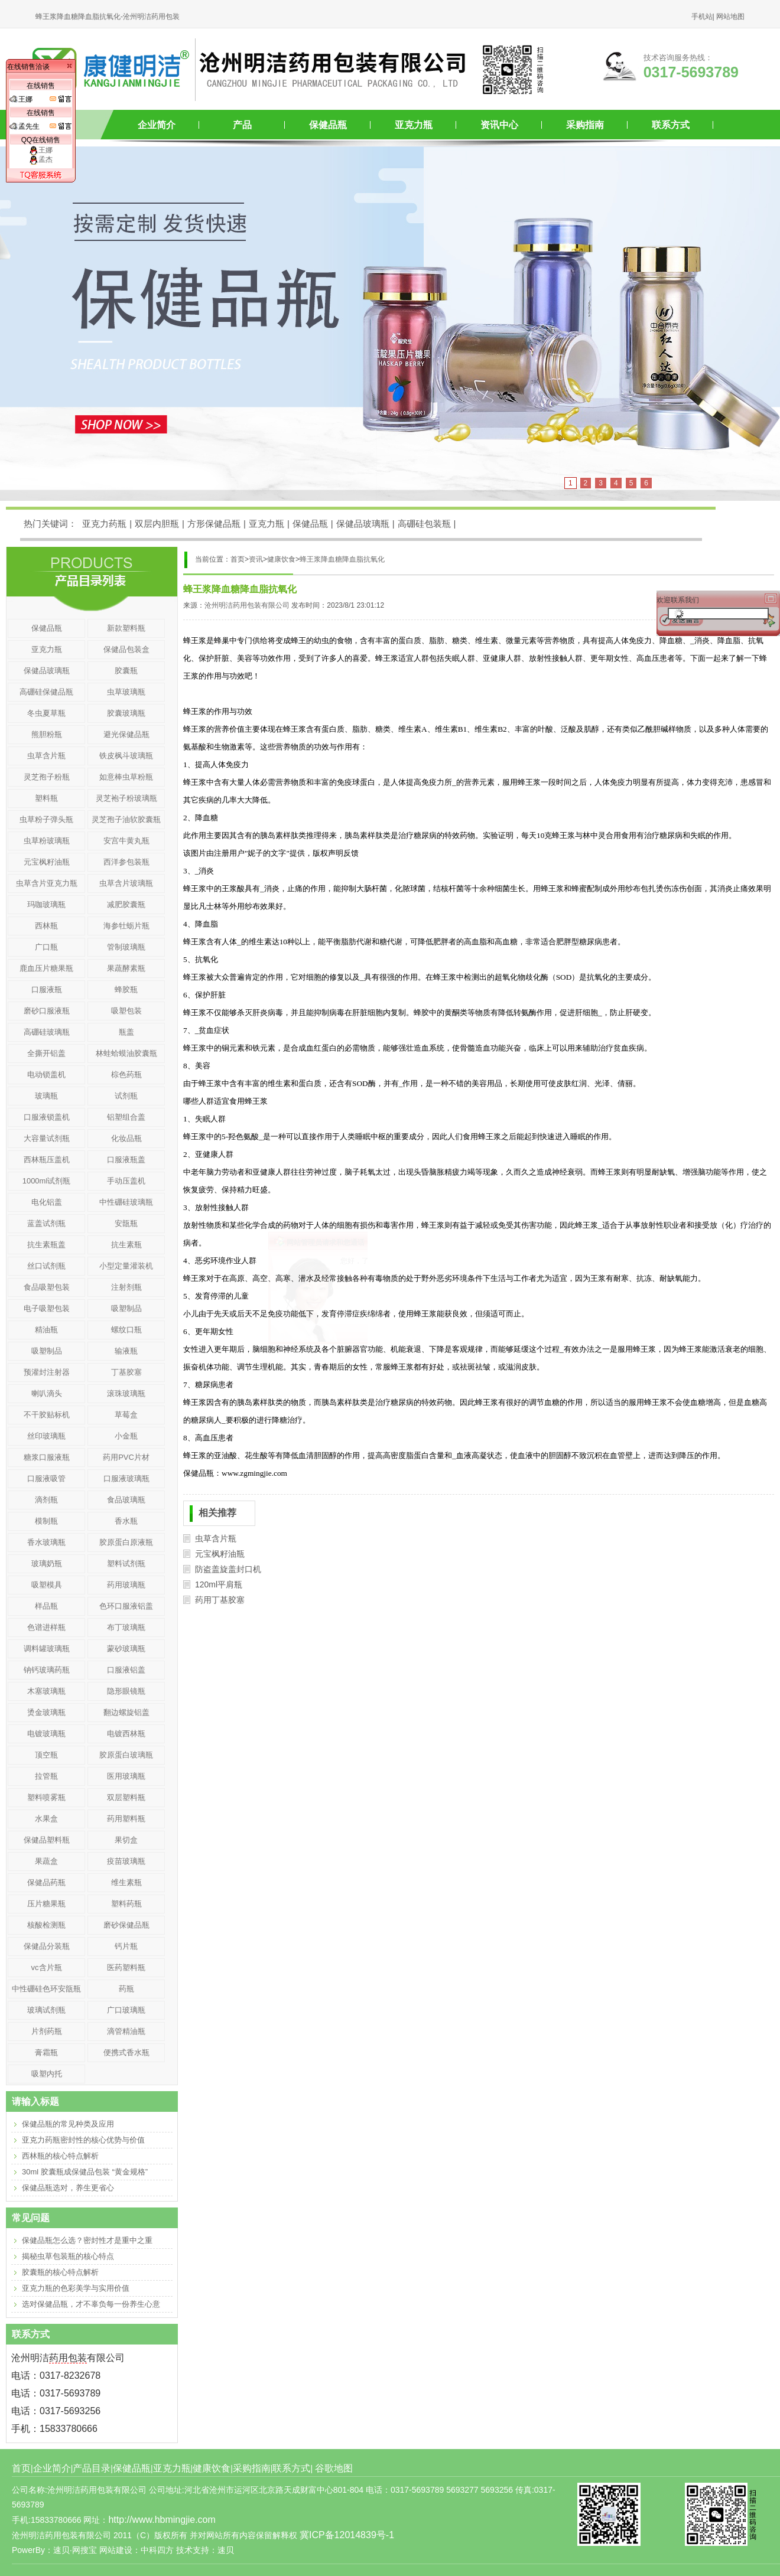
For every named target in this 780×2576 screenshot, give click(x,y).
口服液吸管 (46, 1478)
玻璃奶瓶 (46, 1563)
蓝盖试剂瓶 (46, 1223)
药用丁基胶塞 (220, 1600)
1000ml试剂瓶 (46, 1180)
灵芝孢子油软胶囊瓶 (126, 819)
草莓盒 (126, 1414)
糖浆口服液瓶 (47, 1457)
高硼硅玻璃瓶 (47, 1032)
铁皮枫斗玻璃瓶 (126, 755)
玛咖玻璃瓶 (46, 904)
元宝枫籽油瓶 (220, 1553)
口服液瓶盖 (126, 1159)
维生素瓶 (126, 1882)
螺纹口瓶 (126, 1329)
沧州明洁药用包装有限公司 (247, 605)
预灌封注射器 (47, 1372)
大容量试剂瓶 (47, 1138)
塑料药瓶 (126, 1903)
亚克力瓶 (414, 125)
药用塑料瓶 (126, 1818)
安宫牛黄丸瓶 (126, 840)
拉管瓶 (46, 1776)
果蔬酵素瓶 (126, 968)
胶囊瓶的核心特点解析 (60, 2272)
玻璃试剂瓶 (46, 2010)
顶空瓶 (46, 1754)
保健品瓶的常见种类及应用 (68, 2124)
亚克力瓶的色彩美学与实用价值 (75, 2288)
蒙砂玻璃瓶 (126, 1648)
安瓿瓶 (126, 1223)
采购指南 (585, 125)
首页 (21, 2468)
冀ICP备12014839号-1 (347, 2535)
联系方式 (671, 125)
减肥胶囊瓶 (126, 904)
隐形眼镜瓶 (126, 1691)
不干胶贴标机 (47, 1414)
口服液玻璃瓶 (126, 1478)
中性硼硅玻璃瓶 (126, 1202)
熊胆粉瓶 (46, 734)
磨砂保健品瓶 (126, 1924)
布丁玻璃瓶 (126, 1627)
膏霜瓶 (46, 2052)
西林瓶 (46, 925)
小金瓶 (126, 1436)
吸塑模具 (46, 1584)
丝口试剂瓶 (46, 1265)
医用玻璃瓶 (126, 1776)
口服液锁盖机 (47, 1117)
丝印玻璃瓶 (46, 1436)
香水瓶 (126, 1521)
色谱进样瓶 (46, 1627)
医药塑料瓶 (126, 1967)
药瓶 (126, 1988)
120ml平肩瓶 (218, 1584)
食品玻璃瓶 (126, 1499)
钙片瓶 (126, 1946)
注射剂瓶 (126, 1287)
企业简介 (157, 125)
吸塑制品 (126, 1308)
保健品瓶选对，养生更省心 (68, 2187)
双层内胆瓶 (157, 524)
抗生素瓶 (126, 1244)
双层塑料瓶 (126, 1797)
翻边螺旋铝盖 (126, 1712)
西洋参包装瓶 (126, 861)
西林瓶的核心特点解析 (60, 2155)
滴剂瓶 (46, 1499)
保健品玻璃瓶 (362, 524)
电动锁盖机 (46, 1074)
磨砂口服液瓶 (47, 1010)
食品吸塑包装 (47, 1287)
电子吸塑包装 (47, 1308)
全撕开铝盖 (46, 1053)
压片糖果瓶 (46, 1903)
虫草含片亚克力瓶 (46, 883)
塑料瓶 (46, 798)
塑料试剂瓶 (126, 1563)
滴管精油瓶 (126, 2031)
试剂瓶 (126, 1095)
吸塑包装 (126, 1010)
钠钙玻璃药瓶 (47, 1669)
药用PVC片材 (126, 1457)
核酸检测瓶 (46, 1924)
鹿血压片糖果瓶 (46, 968)
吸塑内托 (46, 2073)
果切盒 (126, 1839)
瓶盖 (126, 1032)
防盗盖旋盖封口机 (228, 1569)
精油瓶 (46, 1329)
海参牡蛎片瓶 (126, 925)
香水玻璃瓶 (46, 1542)
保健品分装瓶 (47, 1946)
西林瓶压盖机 (47, 1159)
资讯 (256, 559)
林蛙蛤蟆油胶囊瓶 (126, 1053)
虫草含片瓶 (215, 1538)
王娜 (41, 150)
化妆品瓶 (126, 1138)
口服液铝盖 (126, 1669)
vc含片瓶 (46, 1967)
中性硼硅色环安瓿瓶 (46, 1988)
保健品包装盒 (126, 649)
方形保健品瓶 (213, 524)
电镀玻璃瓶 (46, 1733)
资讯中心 (499, 125)
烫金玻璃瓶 (46, 1712)
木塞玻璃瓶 (46, 1691)
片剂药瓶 (46, 2031)
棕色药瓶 (126, 1074)
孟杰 (41, 159)
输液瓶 (126, 1350)
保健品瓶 (328, 125)
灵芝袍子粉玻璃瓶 (126, 798)
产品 (242, 125)
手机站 (702, 16)
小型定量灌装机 (126, 1265)
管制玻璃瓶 (126, 947)
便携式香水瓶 (126, 2052)
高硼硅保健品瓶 (46, 691)
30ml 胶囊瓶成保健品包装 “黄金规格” (85, 2171)
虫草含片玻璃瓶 (126, 883)
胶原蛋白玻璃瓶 (126, 1754)
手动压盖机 (126, 1180)
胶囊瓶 (126, 670)
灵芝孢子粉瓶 (47, 776)
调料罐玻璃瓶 (47, 1648)
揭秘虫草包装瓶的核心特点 (68, 2256)
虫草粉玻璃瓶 (47, 840)
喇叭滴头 (46, 1393)
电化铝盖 (46, 1202)
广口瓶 (46, 947)
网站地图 (730, 16)
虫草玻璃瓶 (126, 691)
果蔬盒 (46, 1861)
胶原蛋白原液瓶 (126, 1542)
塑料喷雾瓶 (46, 1797)
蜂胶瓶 (126, 989)
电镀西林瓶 (126, 1733)
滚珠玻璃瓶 (126, 1393)
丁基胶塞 (126, 1372)
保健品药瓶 (46, 1882)
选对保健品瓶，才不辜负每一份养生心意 (91, 2304)
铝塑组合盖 (126, 1117)
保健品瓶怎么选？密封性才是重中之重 (87, 2240)
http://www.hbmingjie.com (161, 2520)
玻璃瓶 (46, 1095)
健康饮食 (281, 559)
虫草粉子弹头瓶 (46, 819)
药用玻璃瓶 (126, 1584)
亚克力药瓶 (104, 524)
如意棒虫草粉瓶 (126, 776)
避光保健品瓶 (126, 734)
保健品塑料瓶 (47, 1839)
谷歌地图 (334, 2468)
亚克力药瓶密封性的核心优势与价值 (83, 2139)
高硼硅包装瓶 (424, 524)
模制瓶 (46, 1521)
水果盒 (46, 1818)
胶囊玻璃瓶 (126, 713)
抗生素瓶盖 (46, 1244)
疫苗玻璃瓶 (126, 1861)
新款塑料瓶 (126, 628)
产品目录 (91, 2468)
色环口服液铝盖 (126, 1606)
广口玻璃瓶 (126, 2010)
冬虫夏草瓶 (46, 713)
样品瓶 (46, 1606)
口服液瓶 (46, 989)
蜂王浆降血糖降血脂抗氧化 (342, 559)
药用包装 (68, 2358)
